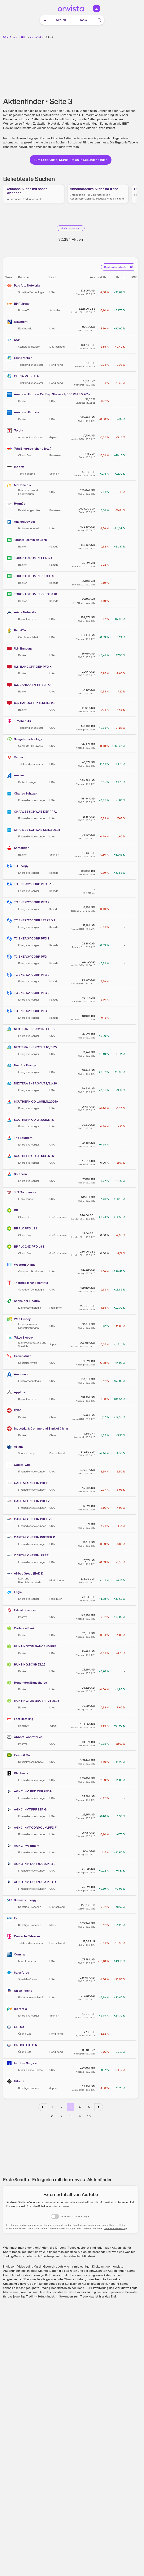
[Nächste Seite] (98, 2107)
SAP (17, 340)
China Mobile (23, 358)
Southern (20, 1174)
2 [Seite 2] (61, 2107)
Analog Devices (25, 522)
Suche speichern (70, 228)
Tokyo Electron (24, 1337)
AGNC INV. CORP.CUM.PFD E (34, 1864)
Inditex (19, 467)
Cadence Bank (24, 1628)
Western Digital (25, 1265)
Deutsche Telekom (27, 1936)
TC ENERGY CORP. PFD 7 (31, 902)
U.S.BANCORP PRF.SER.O (32, 685)
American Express (26, 412)
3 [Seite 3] (71, 2107)
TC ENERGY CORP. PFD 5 (31, 1011)
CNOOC (19, 2027)
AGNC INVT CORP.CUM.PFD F (35, 1828)
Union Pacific (23, 1991)
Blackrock (21, 1773)
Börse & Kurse (10, 37)
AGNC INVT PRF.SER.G (30, 1809)
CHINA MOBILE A (26, 376)
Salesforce (21, 1973)
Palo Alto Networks (27, 285)
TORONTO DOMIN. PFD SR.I (34, 558)
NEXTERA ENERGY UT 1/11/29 (35, 1083)
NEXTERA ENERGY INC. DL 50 (35, 1029)
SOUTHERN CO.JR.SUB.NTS (34, 1120)
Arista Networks (25, 612)
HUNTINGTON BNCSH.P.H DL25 (36, 1701)
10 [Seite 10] (89, 2116)
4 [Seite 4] (80, 2107)
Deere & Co (22, 1755)
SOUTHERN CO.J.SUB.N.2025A (36, 1102)
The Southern (23, 1138)
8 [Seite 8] (71, 2116)
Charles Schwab (25, 793)
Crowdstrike (22, 1356)
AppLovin (20, 1392)
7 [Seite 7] (61, 2116)
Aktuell (61, 20)
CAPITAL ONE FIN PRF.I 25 (32, 1501)
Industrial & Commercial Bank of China (41, 1428)
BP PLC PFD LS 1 (25, 1228)
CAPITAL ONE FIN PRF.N (31, 1483)
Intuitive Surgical (25, 2063)
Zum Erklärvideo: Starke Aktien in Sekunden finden (70, 160)
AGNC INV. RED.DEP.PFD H (33, 1791)
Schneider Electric (27, 1301)
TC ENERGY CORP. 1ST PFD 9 (34, 920)
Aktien (24, 37)
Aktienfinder (36, 37)
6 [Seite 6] (52, 2116)
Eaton (18, 1918)
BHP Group (22, 304)
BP (16, 1210)
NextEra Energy (25, 1065)
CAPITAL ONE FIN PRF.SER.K (34, 1537)
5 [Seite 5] (89, 2107)
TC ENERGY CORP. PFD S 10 (34, 884)
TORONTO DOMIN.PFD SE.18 (34, 576)
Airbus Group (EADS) (28, 1573)
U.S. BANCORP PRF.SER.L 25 (34, 703)
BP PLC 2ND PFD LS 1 (29, 1247)
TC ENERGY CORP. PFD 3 (32, 993)
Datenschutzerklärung (115, 2228)
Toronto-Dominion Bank (30, 540)
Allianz (18, 1447)
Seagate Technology (28, 739)
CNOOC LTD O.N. (26, 2045)
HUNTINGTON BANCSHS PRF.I (36, 1646)
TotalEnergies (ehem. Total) (32, 449)
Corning (19, 1954)
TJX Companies (25, 1192)
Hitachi (19, 2081)
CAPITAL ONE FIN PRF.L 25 (33, 1519)
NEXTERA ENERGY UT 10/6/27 (36, 1047)
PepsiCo (20, 630)
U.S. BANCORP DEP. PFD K (32, 667)
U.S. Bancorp (23, 648)
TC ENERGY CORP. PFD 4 (32, 957)
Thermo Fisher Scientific (31, 1283)
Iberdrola (20, 2009)
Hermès (19, 504)
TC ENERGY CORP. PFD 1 (31, 938)
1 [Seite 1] (52, 2107)
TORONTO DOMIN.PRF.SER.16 (35, 594)
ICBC (18, 1410)
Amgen (19, 775)
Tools (83, 20)
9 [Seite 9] (80, 2116)
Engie (18, 1592)
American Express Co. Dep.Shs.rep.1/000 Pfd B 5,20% (52, 394)
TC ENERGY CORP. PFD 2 (31, 975)
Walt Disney (22, 1319)
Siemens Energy (25, 1900)
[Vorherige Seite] (42, 2107)
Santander (21, 848)
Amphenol (21, 1374)
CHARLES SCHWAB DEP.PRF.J (36, 812)
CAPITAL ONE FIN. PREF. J (32, 1555)
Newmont (21, 322)
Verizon (19, 757)
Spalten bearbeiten (118, 267)
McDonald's (22, 485)
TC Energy (21, 866)
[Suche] (99, 20)
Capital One (22, 1465)
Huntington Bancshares (30, 1683)
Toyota (18, 430)
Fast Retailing (23, 1719)
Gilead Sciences (25, 1610)
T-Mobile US (22, 721)
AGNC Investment (26, 1846)
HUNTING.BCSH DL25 (29, 1664)
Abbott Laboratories (28, 1737)
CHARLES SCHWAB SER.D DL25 (37, 830)
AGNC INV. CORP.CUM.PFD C (35, 1882)
